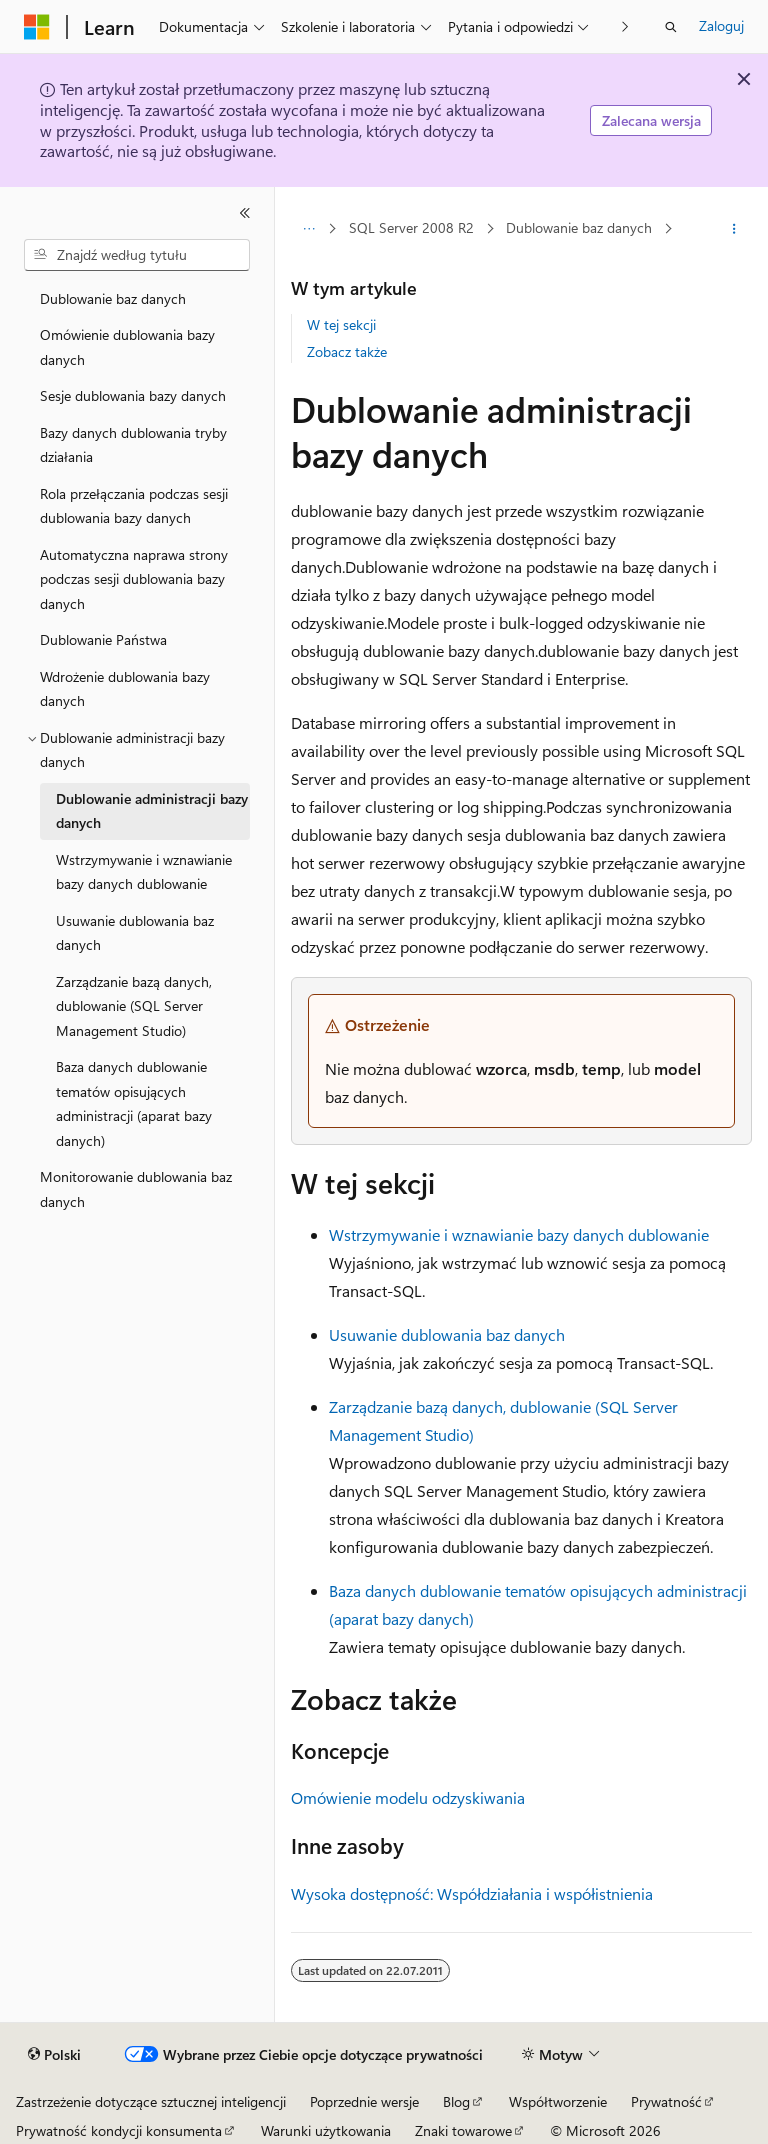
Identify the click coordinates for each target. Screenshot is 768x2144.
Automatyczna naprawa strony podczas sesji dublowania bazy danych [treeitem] (134, 579)
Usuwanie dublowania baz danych (447, 1334)
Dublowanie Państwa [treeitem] (103, 639)
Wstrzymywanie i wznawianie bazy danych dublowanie (519, 1234)
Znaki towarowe (463, 2130)
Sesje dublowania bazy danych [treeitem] (133, 395)
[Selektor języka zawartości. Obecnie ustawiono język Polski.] (54, 2055)
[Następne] (625, 26)
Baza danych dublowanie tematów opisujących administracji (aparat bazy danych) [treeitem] (134, 1103)
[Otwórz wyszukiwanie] (671, 27)
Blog (456, 2101)
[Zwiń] (245, 213)
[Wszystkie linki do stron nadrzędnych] (308, 229)
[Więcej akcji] (734, 229)
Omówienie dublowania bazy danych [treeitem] (127, 347)
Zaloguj (721, 25)
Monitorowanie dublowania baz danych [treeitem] (136, 1189)
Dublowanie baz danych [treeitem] (113, 298)
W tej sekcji (341, 324)
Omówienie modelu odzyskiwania (408, 1797)
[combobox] (137, 255)
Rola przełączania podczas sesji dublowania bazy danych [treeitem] (134, 506)
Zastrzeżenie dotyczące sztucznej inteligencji (151, 2101)
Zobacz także (347, 351)
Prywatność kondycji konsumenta (119, 2130)
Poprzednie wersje (364, 2101)
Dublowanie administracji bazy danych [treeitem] (152, 811)
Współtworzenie (558, 2101)
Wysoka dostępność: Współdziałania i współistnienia (472, 1893)
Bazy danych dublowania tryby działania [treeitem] (133, 445)
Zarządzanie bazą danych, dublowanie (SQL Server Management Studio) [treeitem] (134, 1006)
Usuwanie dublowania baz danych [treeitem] (135, 933)
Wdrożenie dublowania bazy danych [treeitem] (125, 689)
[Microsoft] (37, 27)
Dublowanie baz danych (579, 227)
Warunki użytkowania (326, 2130)
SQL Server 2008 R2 (411, 227)
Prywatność (666, 2101)
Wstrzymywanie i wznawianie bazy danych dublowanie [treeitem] (144, 872)
